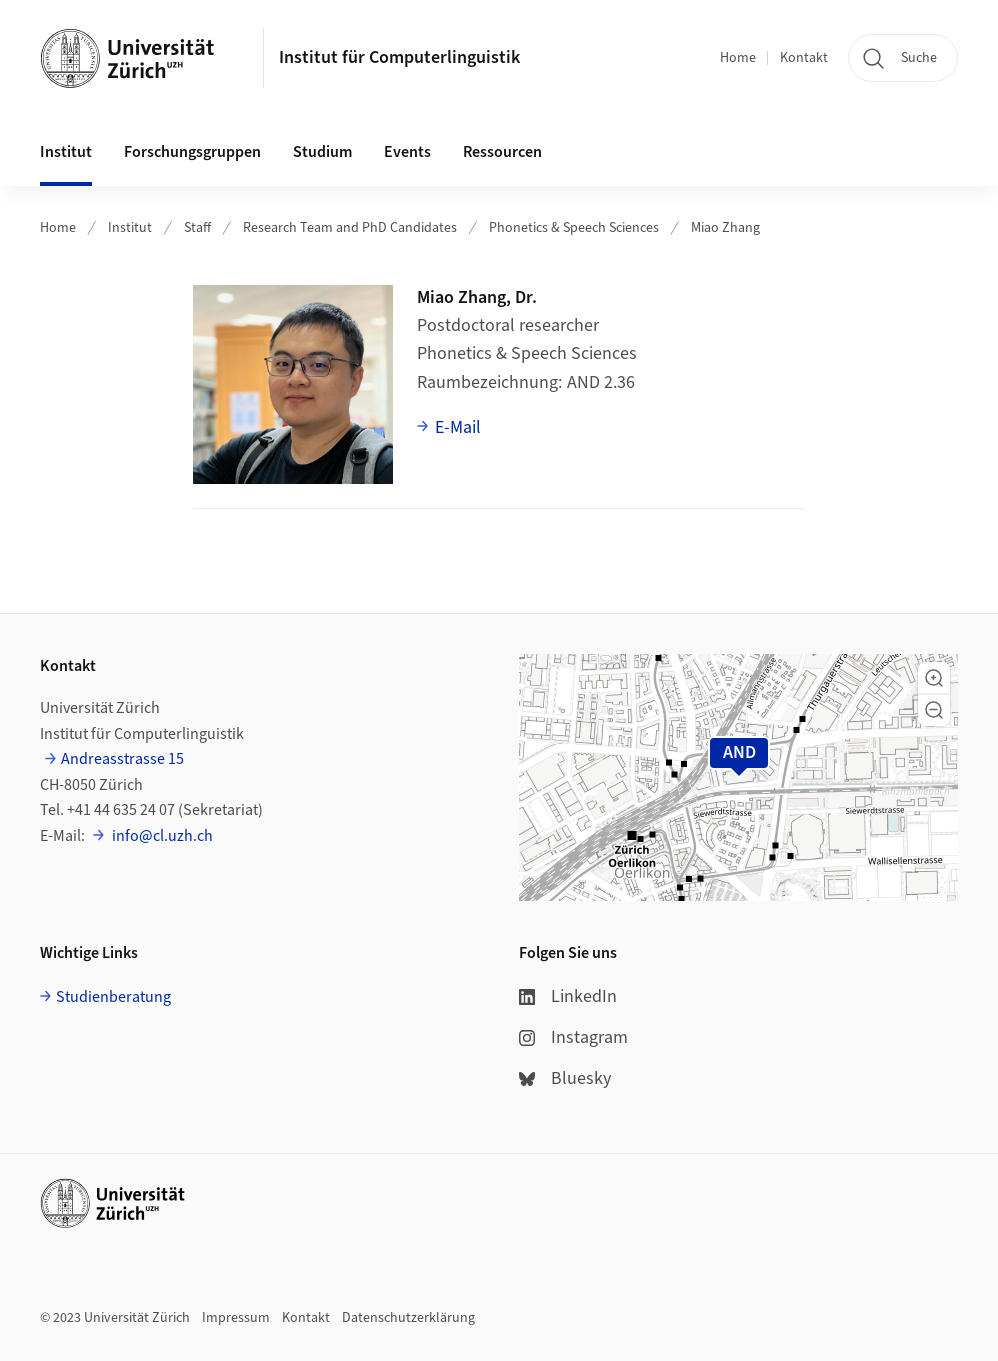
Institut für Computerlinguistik (399, 57)
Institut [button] (66, 152)
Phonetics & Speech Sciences (574, 228)
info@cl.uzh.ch (161, 836)
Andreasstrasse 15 (122, 759)
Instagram (573, 1037)
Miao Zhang (725, 228)
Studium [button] (322, 152)
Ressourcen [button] (502, 152)
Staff (197, 228)
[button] (934, 678)
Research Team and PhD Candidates (350, 228)
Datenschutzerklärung (408, 1318)
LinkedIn (568, 996)
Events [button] (407, 152)
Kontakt (804, 58)
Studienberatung (113, 997)
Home (738, 58)
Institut (130, 228)
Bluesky (565, 1078)
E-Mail (458, 427)
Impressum (236, 1318)
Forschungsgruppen (192, 152)
